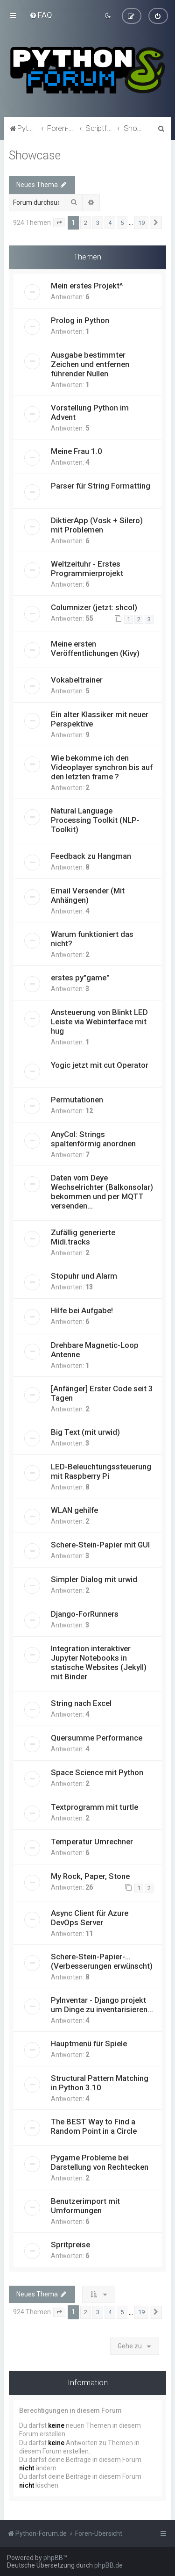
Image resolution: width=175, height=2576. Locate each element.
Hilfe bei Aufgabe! (82, 1310)
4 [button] (110, 222)
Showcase (35, 155)
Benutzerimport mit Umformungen (85, 2205)
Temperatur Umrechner (92, 1841)
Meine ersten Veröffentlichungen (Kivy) (95, 648)
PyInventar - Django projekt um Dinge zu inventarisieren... (102, 2004)
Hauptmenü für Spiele (89, 2043)
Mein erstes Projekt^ (87, 285)
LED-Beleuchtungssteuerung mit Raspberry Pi (101, 1470)
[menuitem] (41, 15)
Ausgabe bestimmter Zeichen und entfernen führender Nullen (90, 364)
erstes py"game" (80, 977)
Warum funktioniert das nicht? (92, 938)
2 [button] (85, 222)
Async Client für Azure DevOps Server (89, 1917)
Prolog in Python (80, 319)
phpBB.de (108, 2565)
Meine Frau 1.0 (76, 450)
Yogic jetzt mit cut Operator (99, 1064)
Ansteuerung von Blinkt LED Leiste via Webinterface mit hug (99, 1021)
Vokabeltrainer (77, 679)
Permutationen (77, 1099)
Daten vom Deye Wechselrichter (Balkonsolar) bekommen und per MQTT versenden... (102, 1191)
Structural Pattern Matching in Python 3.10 (99, 2082)
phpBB (53, 2558)
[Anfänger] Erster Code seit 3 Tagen (102, 1392)
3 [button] (97, 222)
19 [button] (141, 222)
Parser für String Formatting (100, 485)
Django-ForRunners (85, 1613)
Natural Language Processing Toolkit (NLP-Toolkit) (95, 820)
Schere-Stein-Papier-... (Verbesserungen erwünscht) (102, 1960)
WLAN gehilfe (74, 1509)
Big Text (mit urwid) (85, 1431)
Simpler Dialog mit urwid (94, 1578)
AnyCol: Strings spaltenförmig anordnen (93, 1138)
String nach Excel (81, 1702)
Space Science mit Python (97, 1772)
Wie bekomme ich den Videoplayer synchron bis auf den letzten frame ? (102, 767)
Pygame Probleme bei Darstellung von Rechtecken (99, 2161)
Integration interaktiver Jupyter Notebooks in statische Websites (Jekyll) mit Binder (99, 1662)
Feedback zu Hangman (91, 855)
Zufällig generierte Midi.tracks (83, 1236)
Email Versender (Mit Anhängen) (88, 894)
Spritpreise (70, 2244)
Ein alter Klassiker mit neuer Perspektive (99, 718)
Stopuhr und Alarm (84, 1275)
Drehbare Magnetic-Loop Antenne (95, 1349)
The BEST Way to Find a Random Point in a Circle (94, 2125)
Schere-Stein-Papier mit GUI (100, 1544)
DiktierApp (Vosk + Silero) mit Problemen (97, 524)
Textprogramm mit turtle (94, 1806)
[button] (59, 222)
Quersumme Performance (96, 1737)
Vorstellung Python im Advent (90, 412)
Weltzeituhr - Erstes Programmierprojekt (87, 568)
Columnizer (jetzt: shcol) (94, 607)
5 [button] (122, 222)
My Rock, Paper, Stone (90, 1875)
